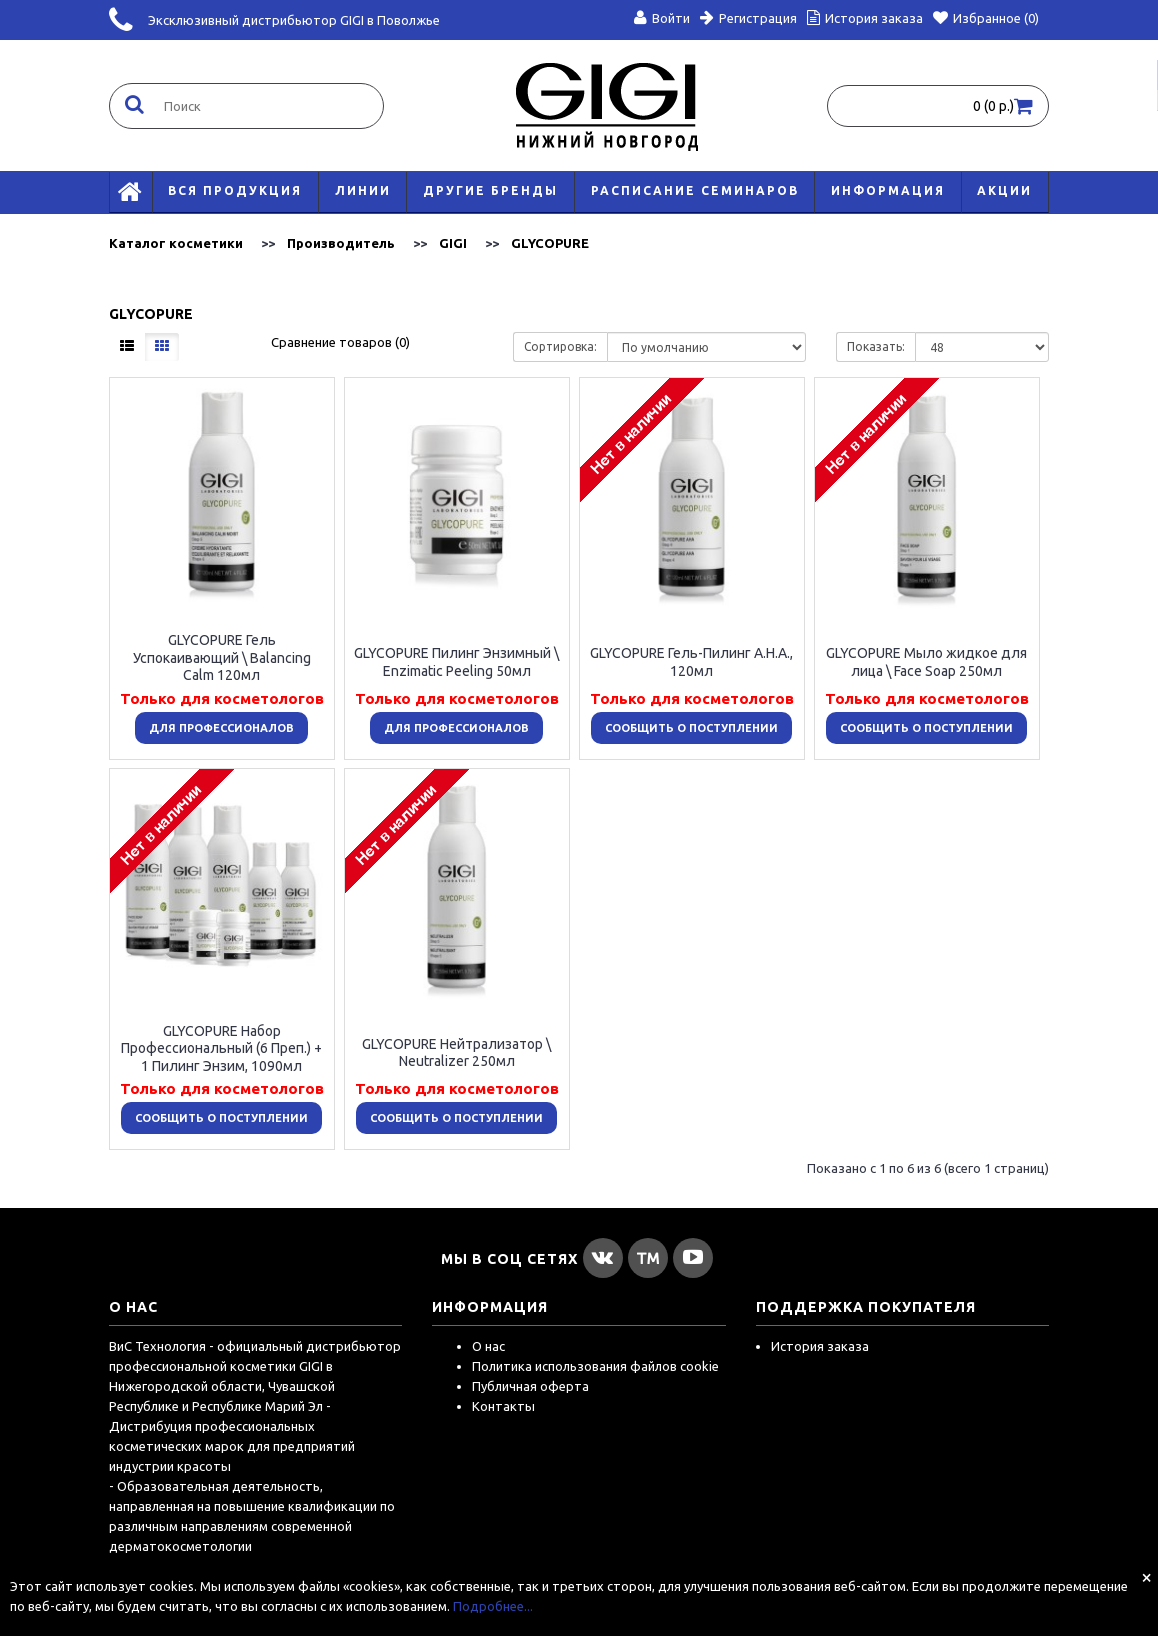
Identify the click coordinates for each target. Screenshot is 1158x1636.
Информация (888, 190)
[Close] (1146, 1577)
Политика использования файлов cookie (595, 1366)
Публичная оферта (530, 1386)
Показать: (876, 346)
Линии (363, 190)
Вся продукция (235, 190)
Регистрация (748, 18)
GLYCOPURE (550, 243)
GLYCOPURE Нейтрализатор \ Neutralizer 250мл (456, 1052)
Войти (662, 18)
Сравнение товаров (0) (340, 342)
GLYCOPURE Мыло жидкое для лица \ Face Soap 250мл (926, 662)
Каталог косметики (176, 243)
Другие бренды (490, 190)
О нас (488, 1346)
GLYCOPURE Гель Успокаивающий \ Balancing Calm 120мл (222, 657)
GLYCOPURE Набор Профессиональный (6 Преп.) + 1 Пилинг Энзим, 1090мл (221, 1047)
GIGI (453, 243)
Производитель (341, 243)
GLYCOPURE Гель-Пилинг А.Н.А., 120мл (691, 662)
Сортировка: (560, 346)
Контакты (503, 1406)
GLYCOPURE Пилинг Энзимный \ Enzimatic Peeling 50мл (456, 662)
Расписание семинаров (695, 190)
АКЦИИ (1004, 190)
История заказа (820, 1346)
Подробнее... (493, 1606)
